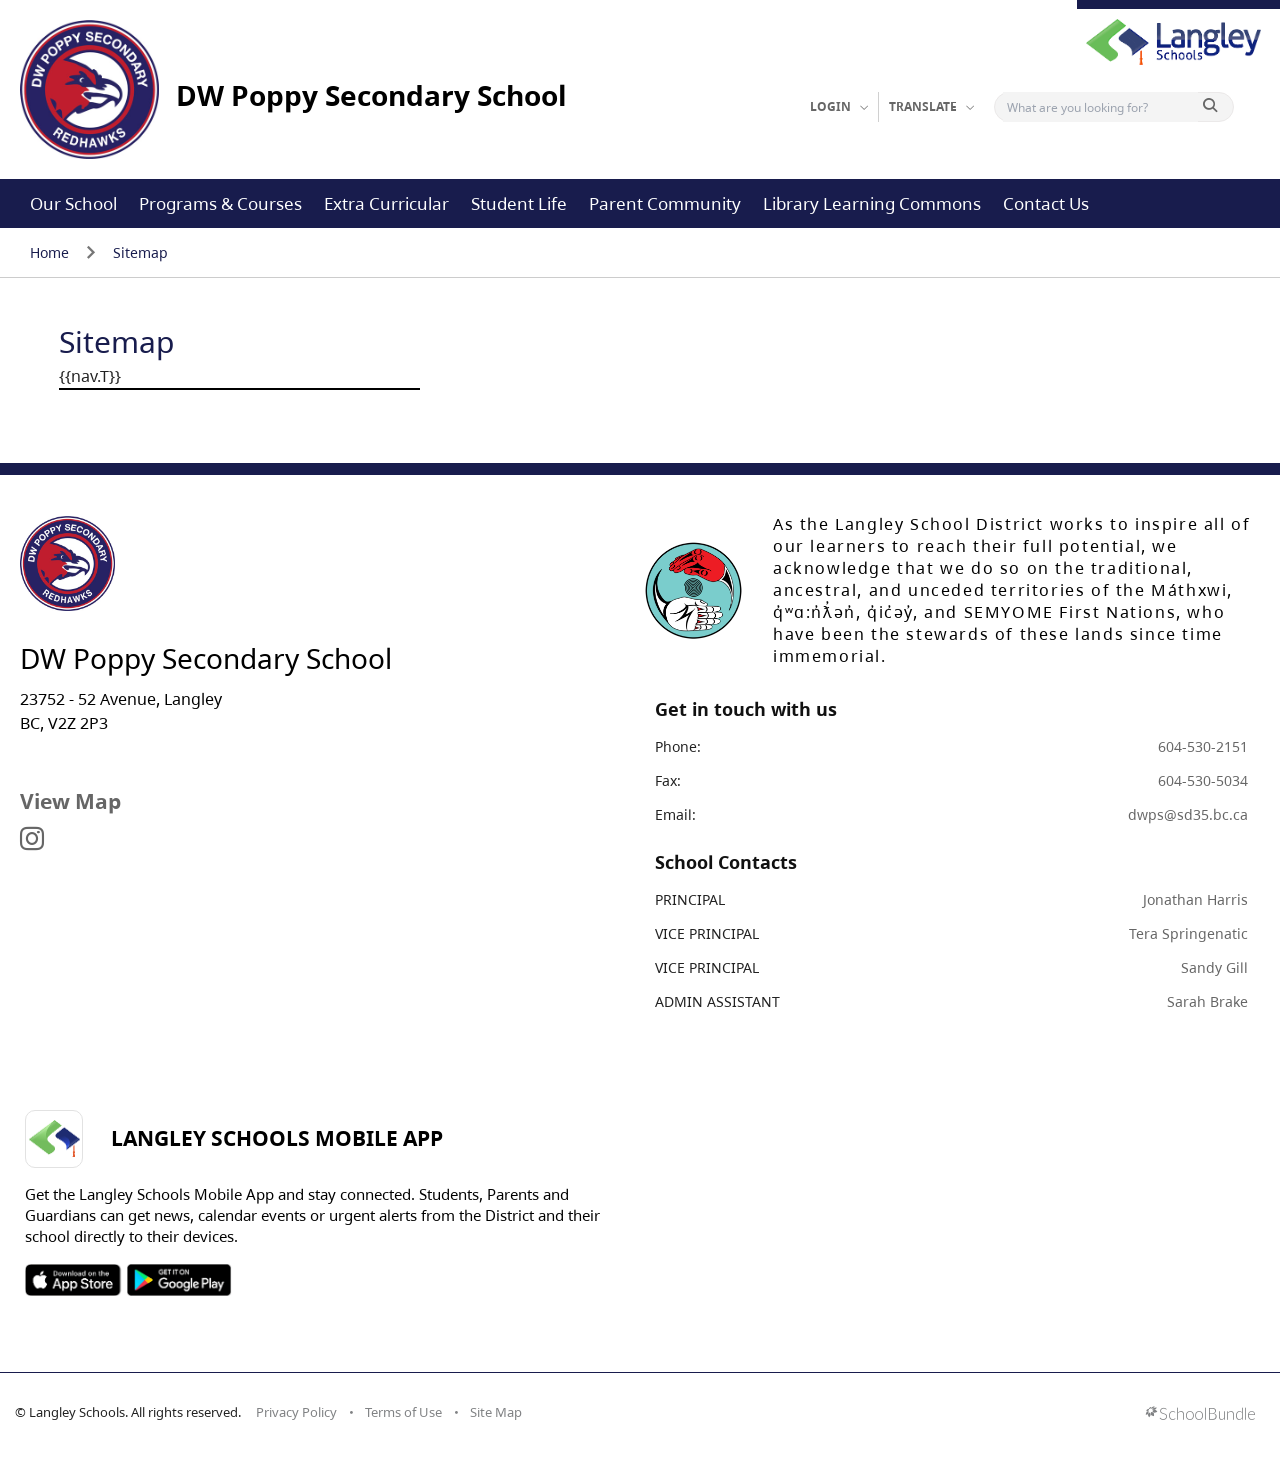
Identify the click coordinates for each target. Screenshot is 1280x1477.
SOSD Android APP (178, 1280)
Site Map (496, 1412)
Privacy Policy (296, 1412)
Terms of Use (403, 1412)
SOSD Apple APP (73, 1280)
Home (49, 252)
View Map (70, 801)
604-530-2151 (1203, 746)
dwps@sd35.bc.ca (1188, 814)
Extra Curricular (386, 203)
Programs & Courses (220, 203)
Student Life (519, 203)
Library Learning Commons (872, 203)
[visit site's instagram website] (32, 840)
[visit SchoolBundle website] (1200, 1415)
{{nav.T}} (90, 376)
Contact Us (1046, 203)
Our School (73, 203)
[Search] (1100, 107)
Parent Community (665, 203)
